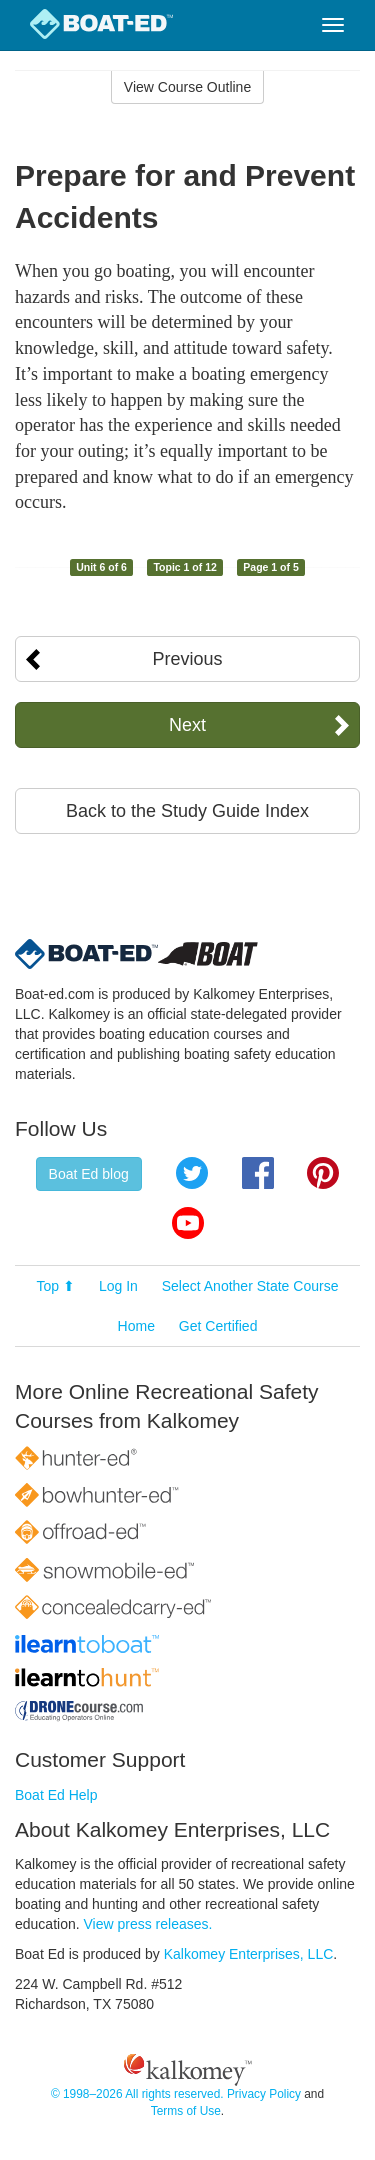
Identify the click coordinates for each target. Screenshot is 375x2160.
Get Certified (218, 1326)
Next (187, 725)
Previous (187, 659)
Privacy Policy (264, 2094)
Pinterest (323, 1173)
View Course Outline (187, 87)
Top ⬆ (56, 1286)
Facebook (258, 1173)
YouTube (188, 1223)
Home (136, 1326)
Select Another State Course (250, 1286)
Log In (118, 1286)
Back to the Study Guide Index (187, 811)
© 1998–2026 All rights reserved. (137, 2094)
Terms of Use (186, 2111)
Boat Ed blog (89, 1174)
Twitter (192, 1173)
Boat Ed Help (56, 1795)
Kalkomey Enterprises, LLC (249, 1954)
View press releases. (148, 1924)
